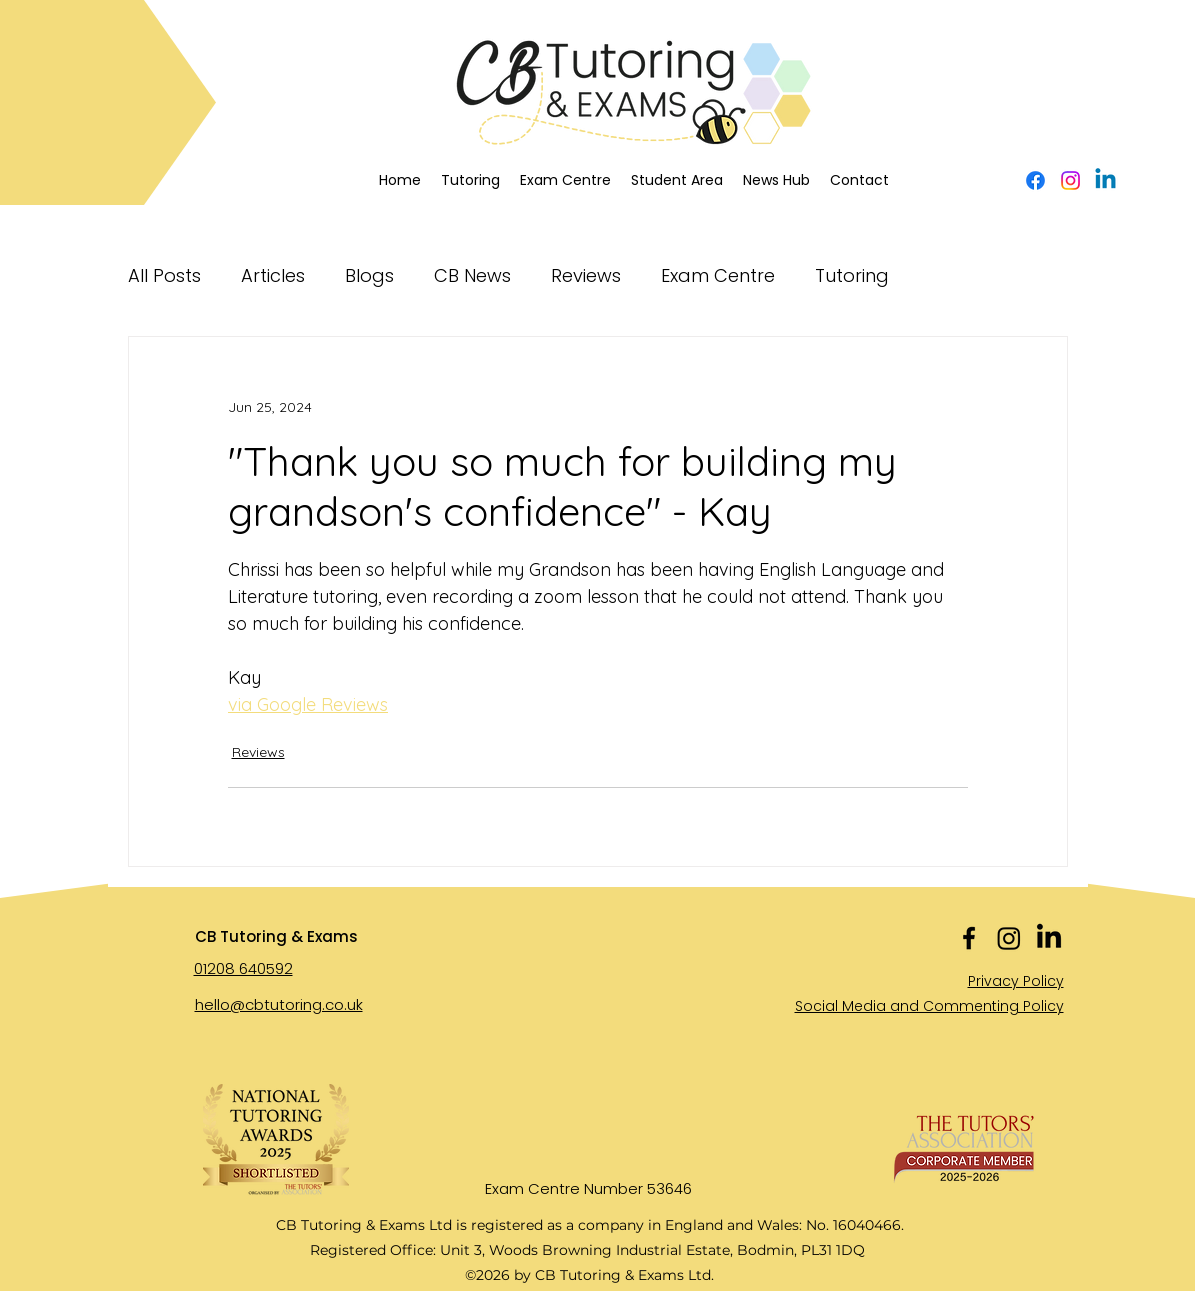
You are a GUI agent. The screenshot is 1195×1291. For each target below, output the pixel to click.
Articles (273, 275)
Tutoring (852, 275)
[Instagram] (1070, 180)
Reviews (586, 275)
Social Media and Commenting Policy (929, 1006)
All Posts (164, 275)
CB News (472, 275)
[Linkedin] (1105, 180)
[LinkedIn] (1049, 938)
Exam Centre (718, 275)
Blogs (369, 275)
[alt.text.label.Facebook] (1035, 180)
